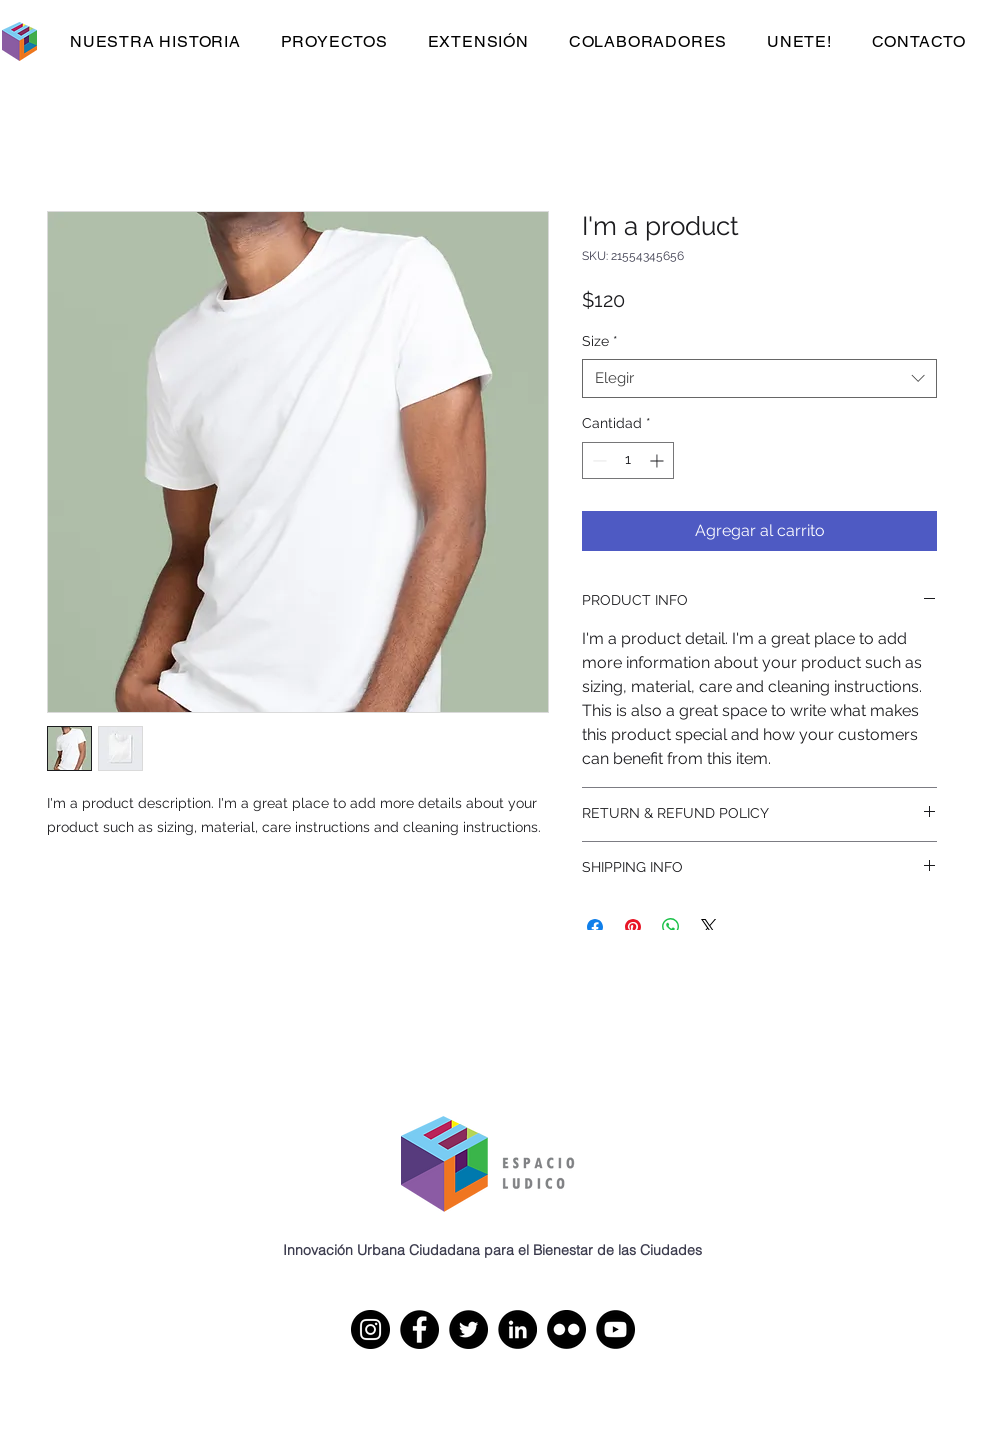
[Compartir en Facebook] (595, 927)
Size (600, 341)
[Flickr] (566, 1329)
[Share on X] (709, 927)
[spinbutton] (628, 460)
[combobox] (759, 378)
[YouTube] (615, 1329)
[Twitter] (468, 1329)
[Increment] (658, 460)
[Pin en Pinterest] (633, 927)
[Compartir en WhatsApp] (671, 927)
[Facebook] (419, 1329)
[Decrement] (597, 460)
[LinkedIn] (517, 1329)
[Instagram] (370, 1329)
